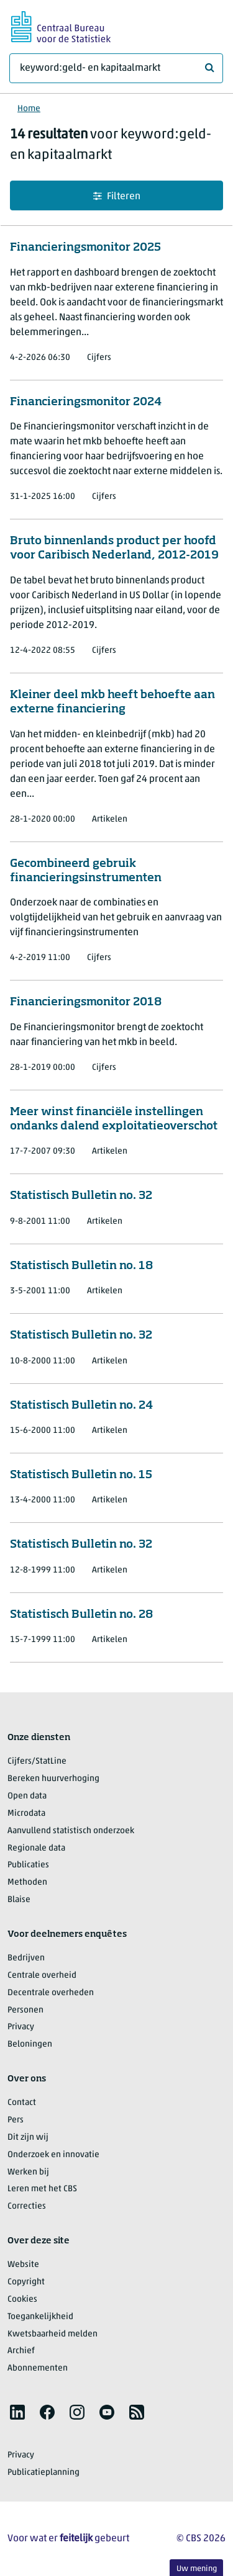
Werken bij (28, 2172)
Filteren (116, 196)
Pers (15, 2120)
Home (28, 109)
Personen (25, 2010)
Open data (27, 1796)
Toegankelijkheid (40, 2317)
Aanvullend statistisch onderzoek (70, 1831)
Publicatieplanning (43, 2473)
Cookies (22, 2300)
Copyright (26, 2282)
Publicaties (28, 1865)
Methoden (27, 1882)
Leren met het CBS (42, 2189)
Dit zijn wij (27, 2138)
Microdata (26, 1814)
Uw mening (196, 2569)
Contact (21, 2103)
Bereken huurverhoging (53, 1779)
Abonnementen (37, 2368)
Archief (21, 2351)
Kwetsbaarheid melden (52, 2334)
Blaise (18, 1900)
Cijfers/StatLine (36, 1761)
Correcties (26, 2206)
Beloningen (29, 2044)
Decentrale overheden (50, 1993)
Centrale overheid (41, 1976)
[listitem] (17, 2412)
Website (23, 2265)
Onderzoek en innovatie (53, 2155)
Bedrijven (26, 1958)
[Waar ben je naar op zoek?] (116, 68)
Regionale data (36, 1848)
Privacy (20, 2027)
